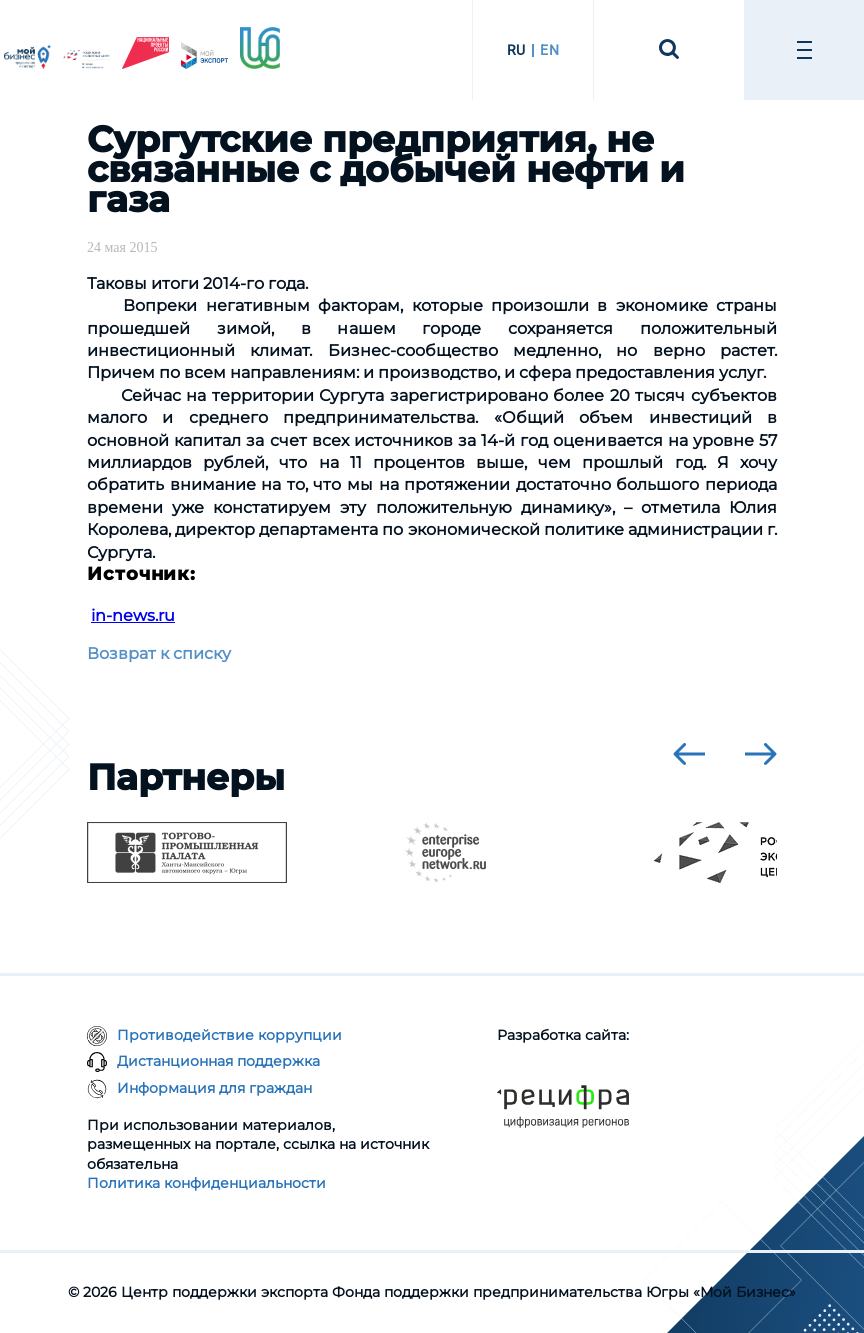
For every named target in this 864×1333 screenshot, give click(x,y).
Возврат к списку (159, 653)
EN (549, 50)
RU (516, 50)
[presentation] (689, 754)
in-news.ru (133, 615)
